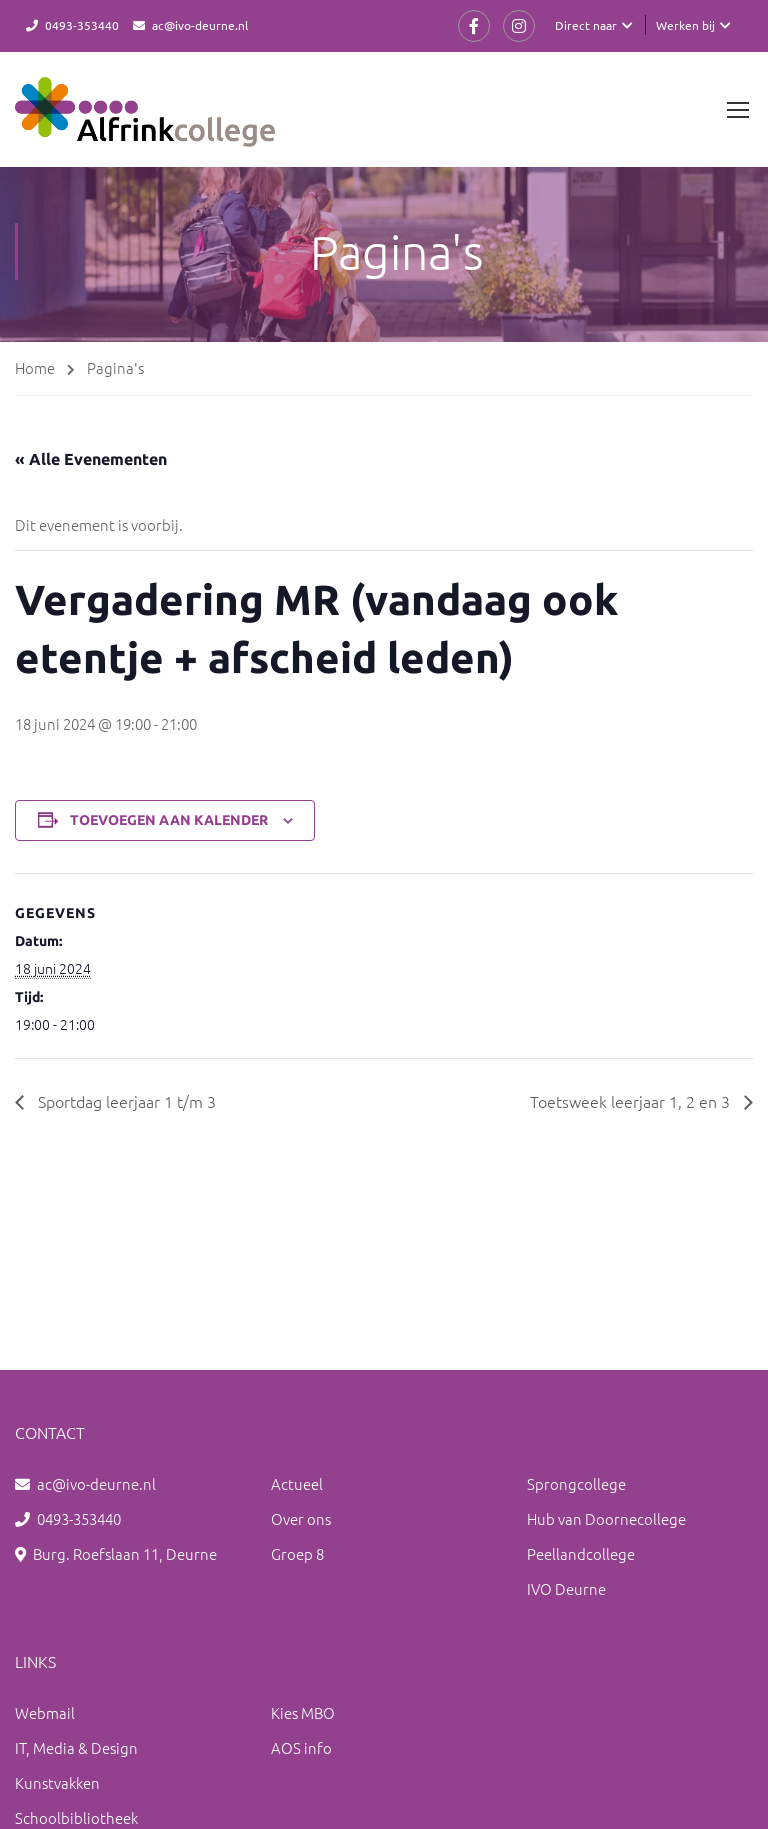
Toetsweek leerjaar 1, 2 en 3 (632, 1101)
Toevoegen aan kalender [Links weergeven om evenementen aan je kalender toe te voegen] (169, 820)
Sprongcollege (576, 1483)
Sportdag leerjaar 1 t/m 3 (125, 1101)
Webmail (45, 1712)
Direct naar (586, 25)
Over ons (301, 1518)
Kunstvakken (57, 1782)
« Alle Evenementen (91, 459)
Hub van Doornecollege (606, 1518)
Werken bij (685, 25)
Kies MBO (303, 1712)
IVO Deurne (566, 1588)
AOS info (301, 1747)
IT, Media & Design (76, 1747)
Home (35, 367)
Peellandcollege (581, 1553)
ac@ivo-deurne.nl (200, 25)
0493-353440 (82, 25)
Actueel (297, 1483)
